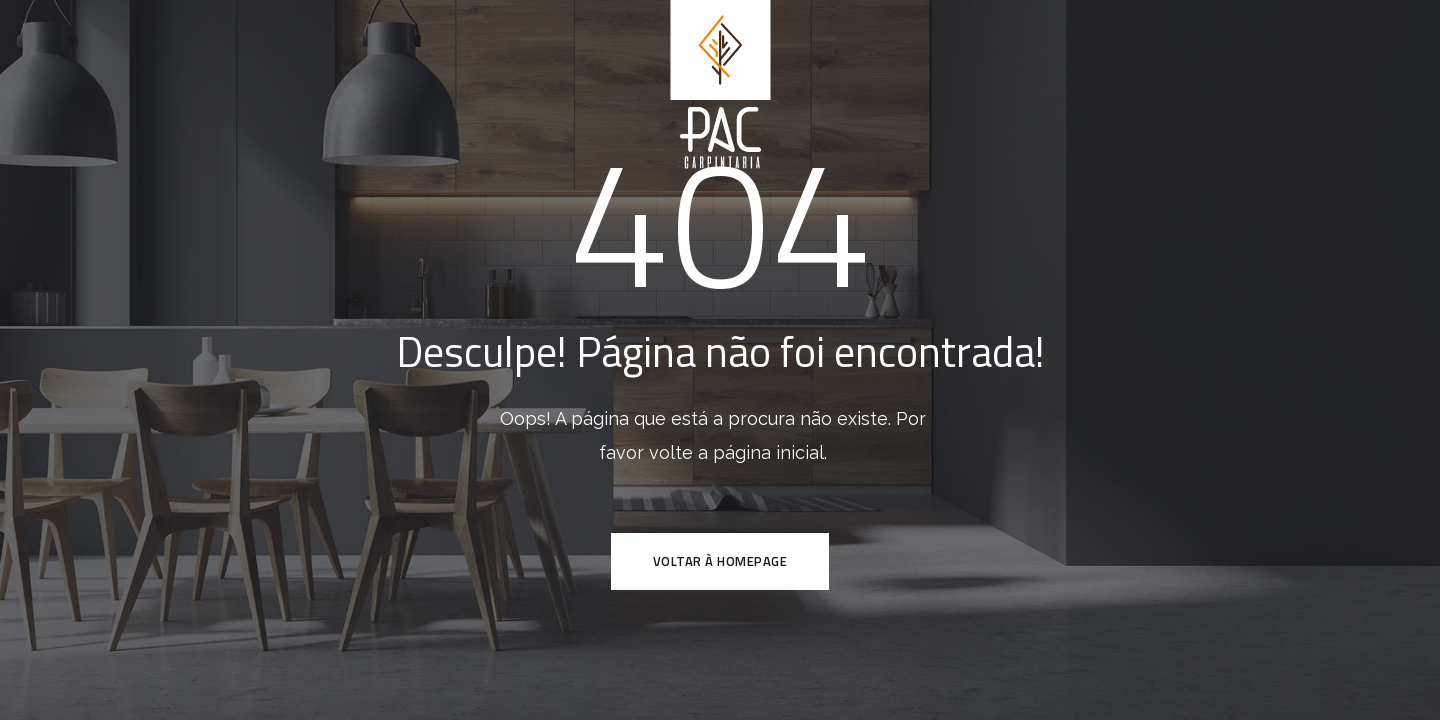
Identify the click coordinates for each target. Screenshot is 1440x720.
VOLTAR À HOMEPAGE (720, 561)
